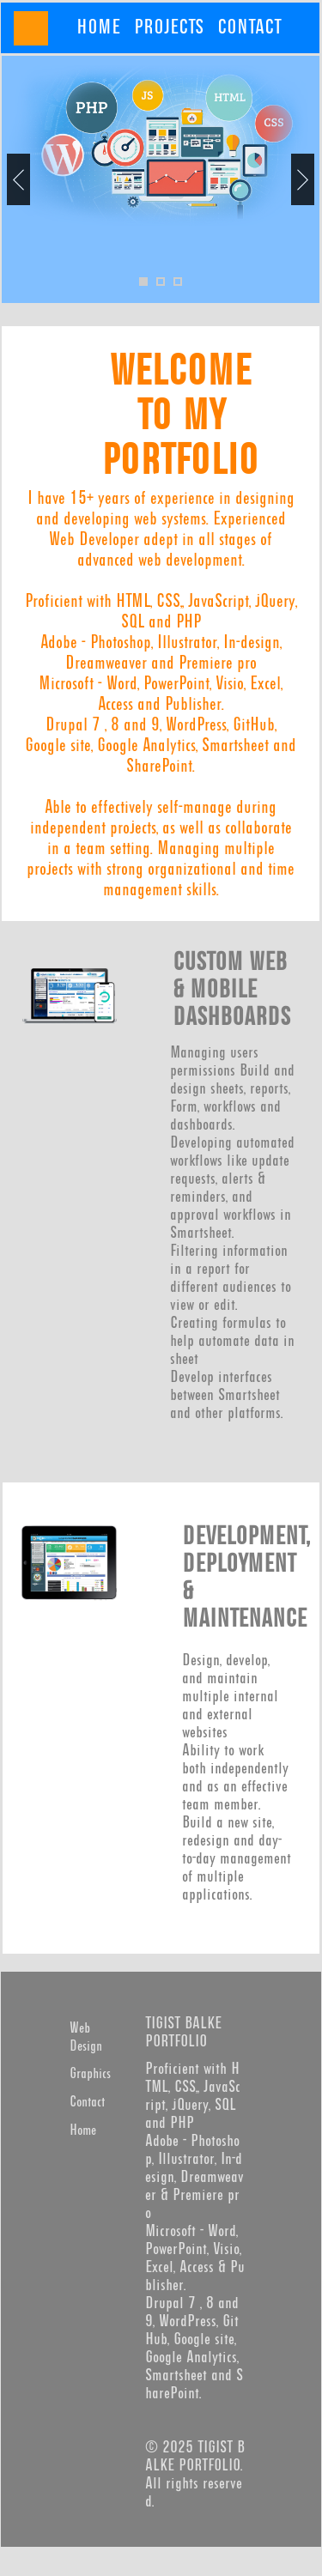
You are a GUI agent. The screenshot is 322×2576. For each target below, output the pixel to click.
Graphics (90, 2074)
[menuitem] (98, 27)
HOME (98, 27)
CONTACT (249, 27)
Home (83, 2131)
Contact (87, 2102)
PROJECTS (169, 27)
